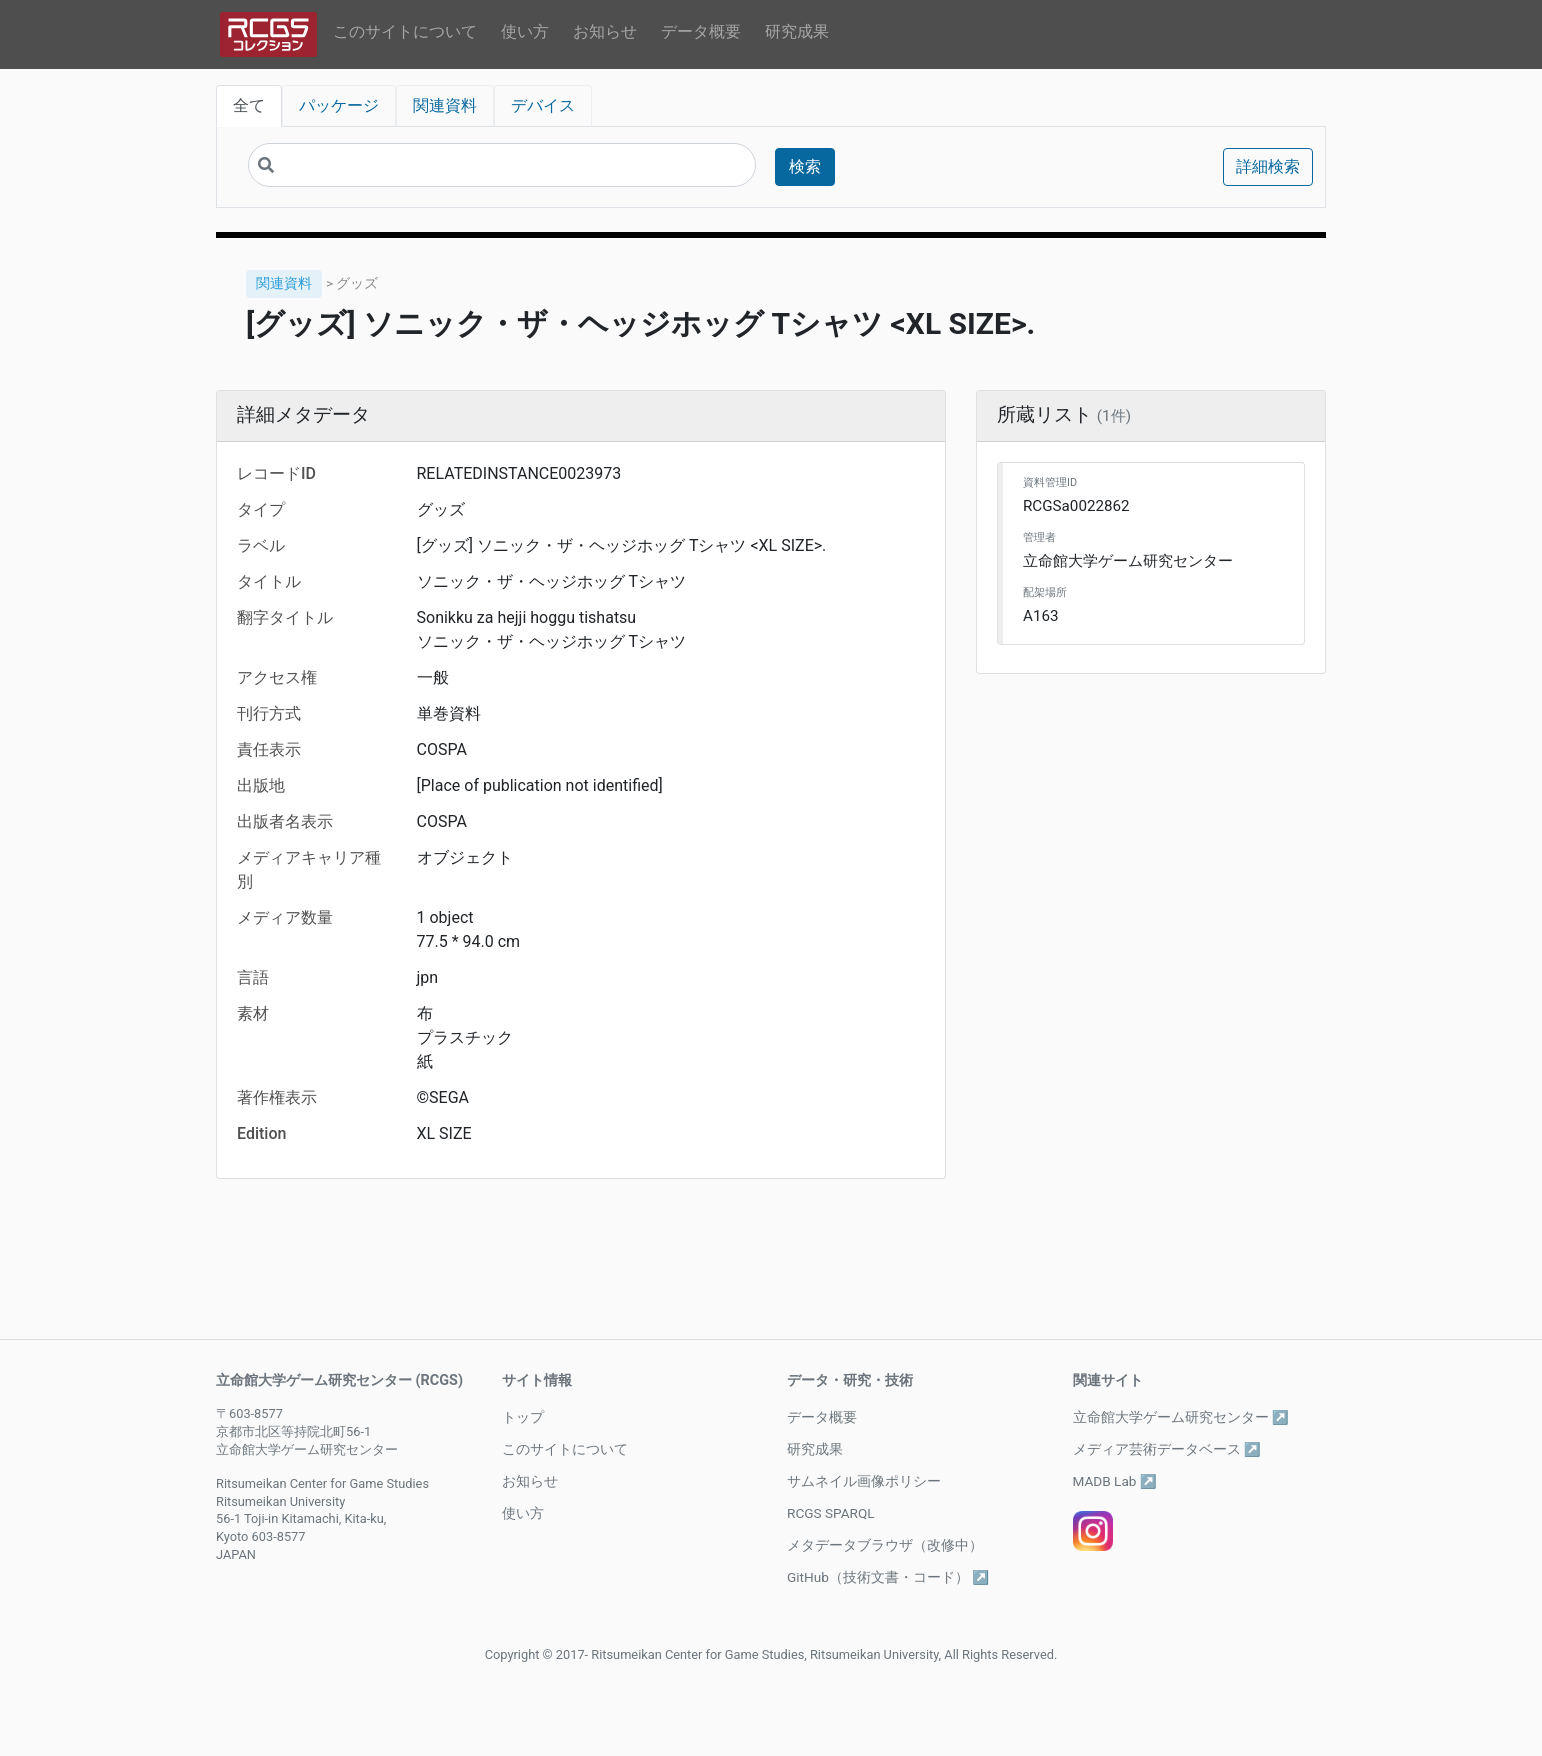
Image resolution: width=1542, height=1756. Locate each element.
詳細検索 (1268, 166)
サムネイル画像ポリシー (864, 1481)
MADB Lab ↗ (1115, 1481)
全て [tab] (249, 105)
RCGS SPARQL (831, 1513)
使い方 (525, 31)
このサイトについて (405, 31)
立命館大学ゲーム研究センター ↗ (1181, 1417)
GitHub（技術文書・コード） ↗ (888, 1577)
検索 (805, 166)
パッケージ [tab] (339, 105)
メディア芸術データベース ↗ (1167, 1449)
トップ (523, 1417)
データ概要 (701, 31)
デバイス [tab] (543, 105)
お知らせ (605, 31)
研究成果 (797, 31)
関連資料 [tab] (445, 105)
